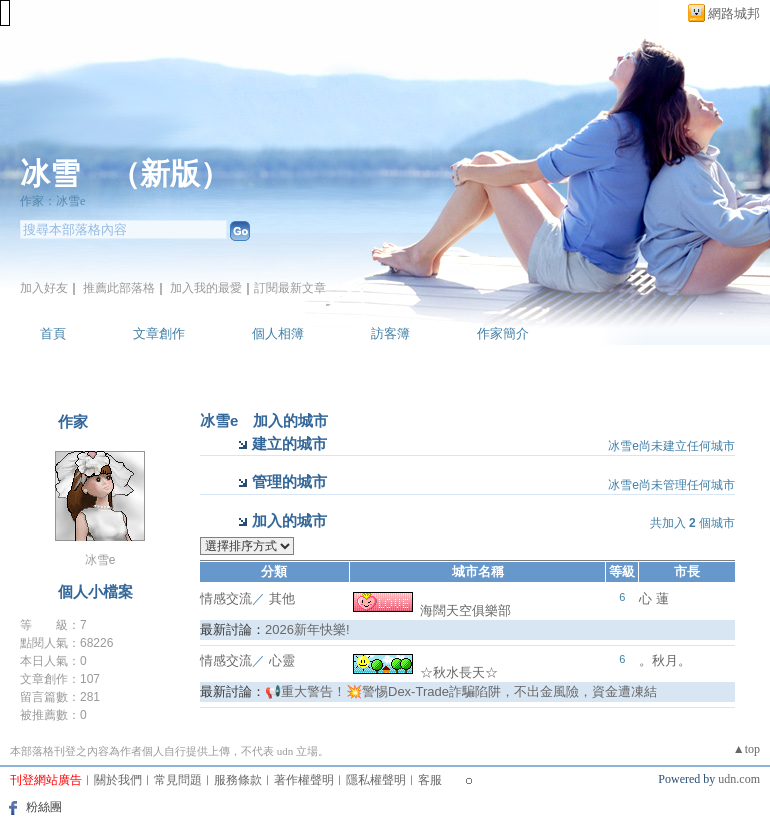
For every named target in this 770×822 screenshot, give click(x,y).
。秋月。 (665, 660)
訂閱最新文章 (290, 288)
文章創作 (159, 333)
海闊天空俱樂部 (432, 610)
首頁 (53, 333)
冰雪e (100, 560)
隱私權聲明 (376, 780)
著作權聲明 (304, 780)
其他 (282, 598)
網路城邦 (734, 13)
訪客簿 (390, 333)
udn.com (739, 779)
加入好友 (44, 288)
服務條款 (238, 780)
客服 (430, 780)
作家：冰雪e (52, 201)
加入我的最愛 (206, 288)
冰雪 (50, 173)
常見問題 (178, 780)
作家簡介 (503, 333)
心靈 (282, 660)
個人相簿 (278, 333)
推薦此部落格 (119, 288)
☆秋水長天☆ (425, 672)
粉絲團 (44, 807)
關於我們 (118, 780)
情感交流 (226, 598)
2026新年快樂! (307, 629)
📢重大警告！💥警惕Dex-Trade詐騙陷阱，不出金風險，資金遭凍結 (461, 691)
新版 (170, 173)
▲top (746, 749)
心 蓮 (654, 598)
